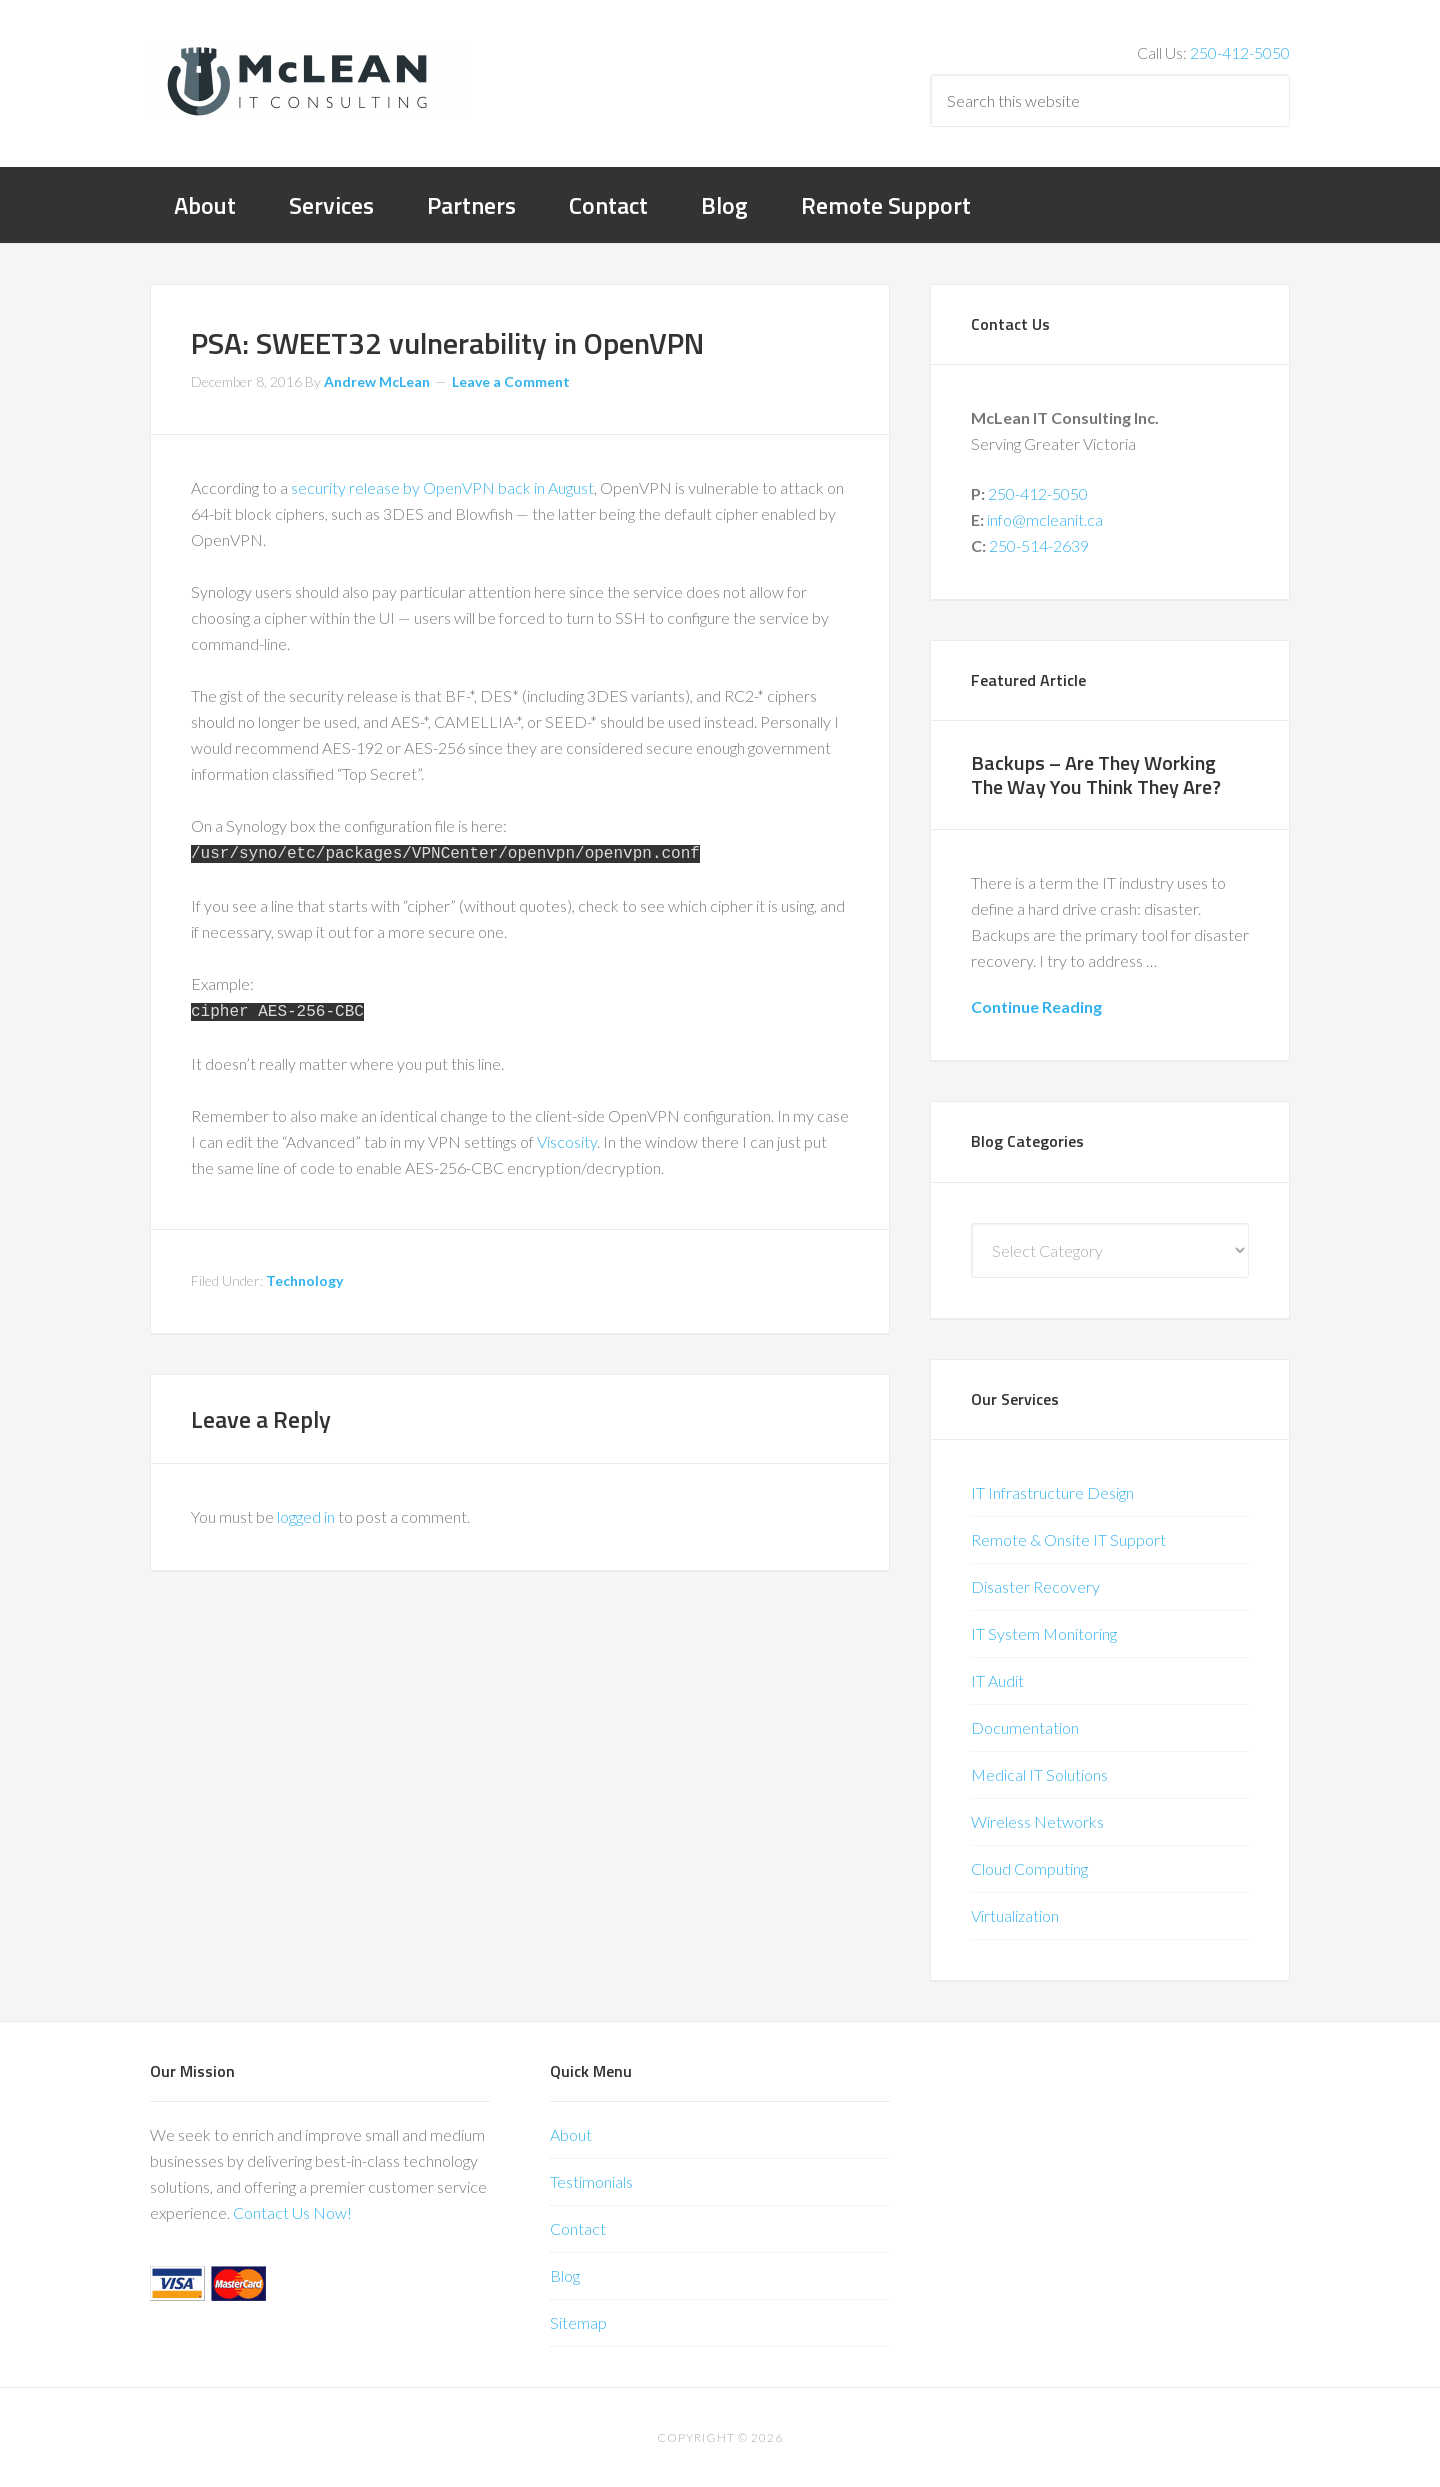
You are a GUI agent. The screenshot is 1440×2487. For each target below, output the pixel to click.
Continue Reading (1036, 1006)
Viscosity (567, 1137)
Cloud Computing (1029, 1868)
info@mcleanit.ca (1045, 519)
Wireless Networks (1037, 1821)
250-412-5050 (1240, 52)
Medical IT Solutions (1039, 1774)
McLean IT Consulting (310, 80)
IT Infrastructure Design (1052, 1492)
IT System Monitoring (1044, 1633)
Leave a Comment (511, 381)
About (571, 2134)
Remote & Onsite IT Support (1068, 1539)
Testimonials (591, 2181)
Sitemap (578, 2322)
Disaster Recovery (1035, 1586)
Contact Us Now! (292, 2212)
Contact (578, 2228)
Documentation (1025, 1727)
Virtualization (1015, 1915)
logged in (306, 1512)
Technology (304, 1276)
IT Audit (997, 1680)
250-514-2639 (1039, 545)
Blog (565, 2275)
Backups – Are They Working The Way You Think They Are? (1096, 774)
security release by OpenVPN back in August (442, 487)
